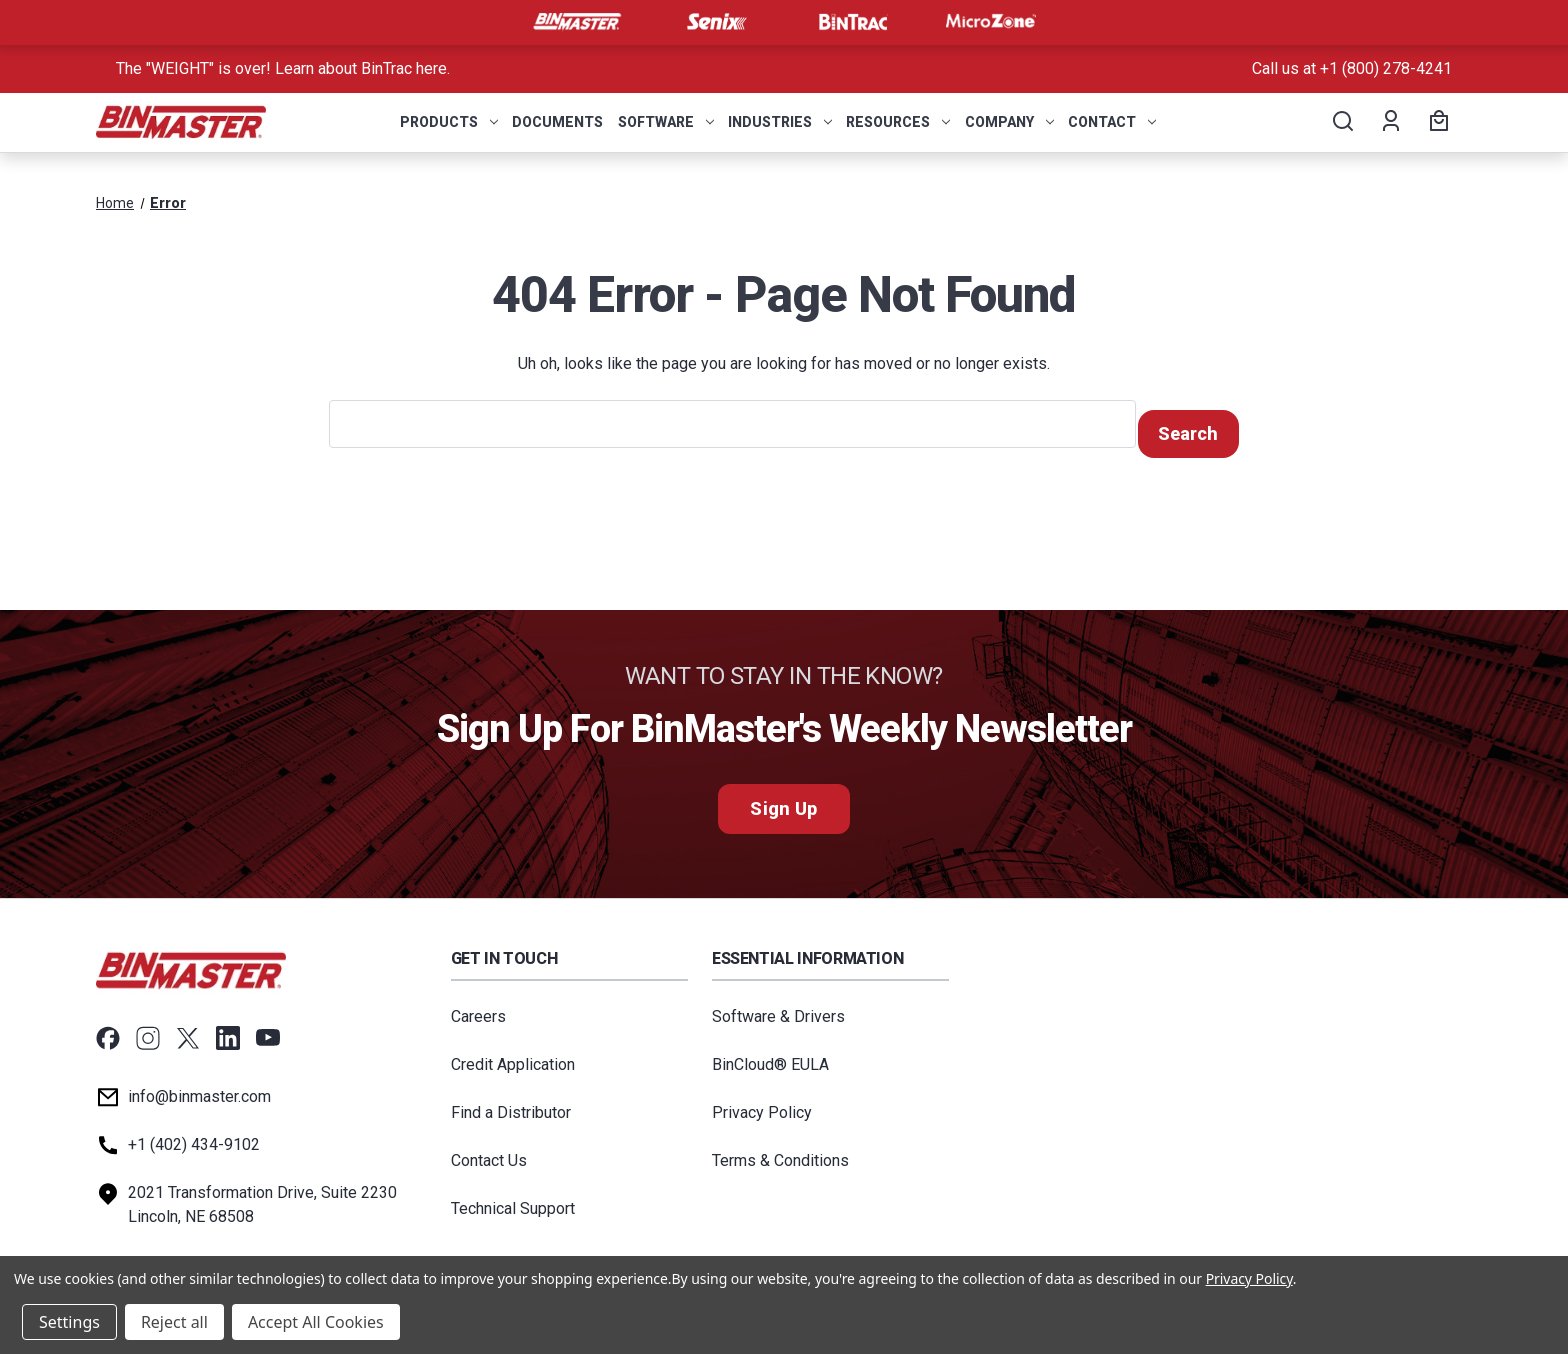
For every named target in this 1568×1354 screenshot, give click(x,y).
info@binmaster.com (199, 1087)
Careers (478, 1007)
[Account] (1389, 122)
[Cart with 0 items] (1436, 122)
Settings (69, 1322)
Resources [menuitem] (898, 122)
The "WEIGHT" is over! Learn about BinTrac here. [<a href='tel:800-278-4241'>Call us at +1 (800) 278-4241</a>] (283, 68)
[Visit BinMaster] (577, 22)
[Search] (1341, 122)
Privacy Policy (762, 1103)
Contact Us (489, 1151)
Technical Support (513, 1199)
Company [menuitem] (1009, 122)
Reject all (174, 1322)
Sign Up (783, 799)
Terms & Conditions (780, 1151)
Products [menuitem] (449, 122)
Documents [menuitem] (557, 122)
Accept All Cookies (316, 1322)
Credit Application (513, 1055)
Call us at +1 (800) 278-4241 (1352, 68)
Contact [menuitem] (1112, 122)
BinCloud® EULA (770, 1055)
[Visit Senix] (715, 22)
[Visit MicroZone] (991, 22)
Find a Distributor (511, 1103)
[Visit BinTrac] (853, 22)
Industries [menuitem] (780, 122)
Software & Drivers (778, 1007)
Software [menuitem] (666, 122)
